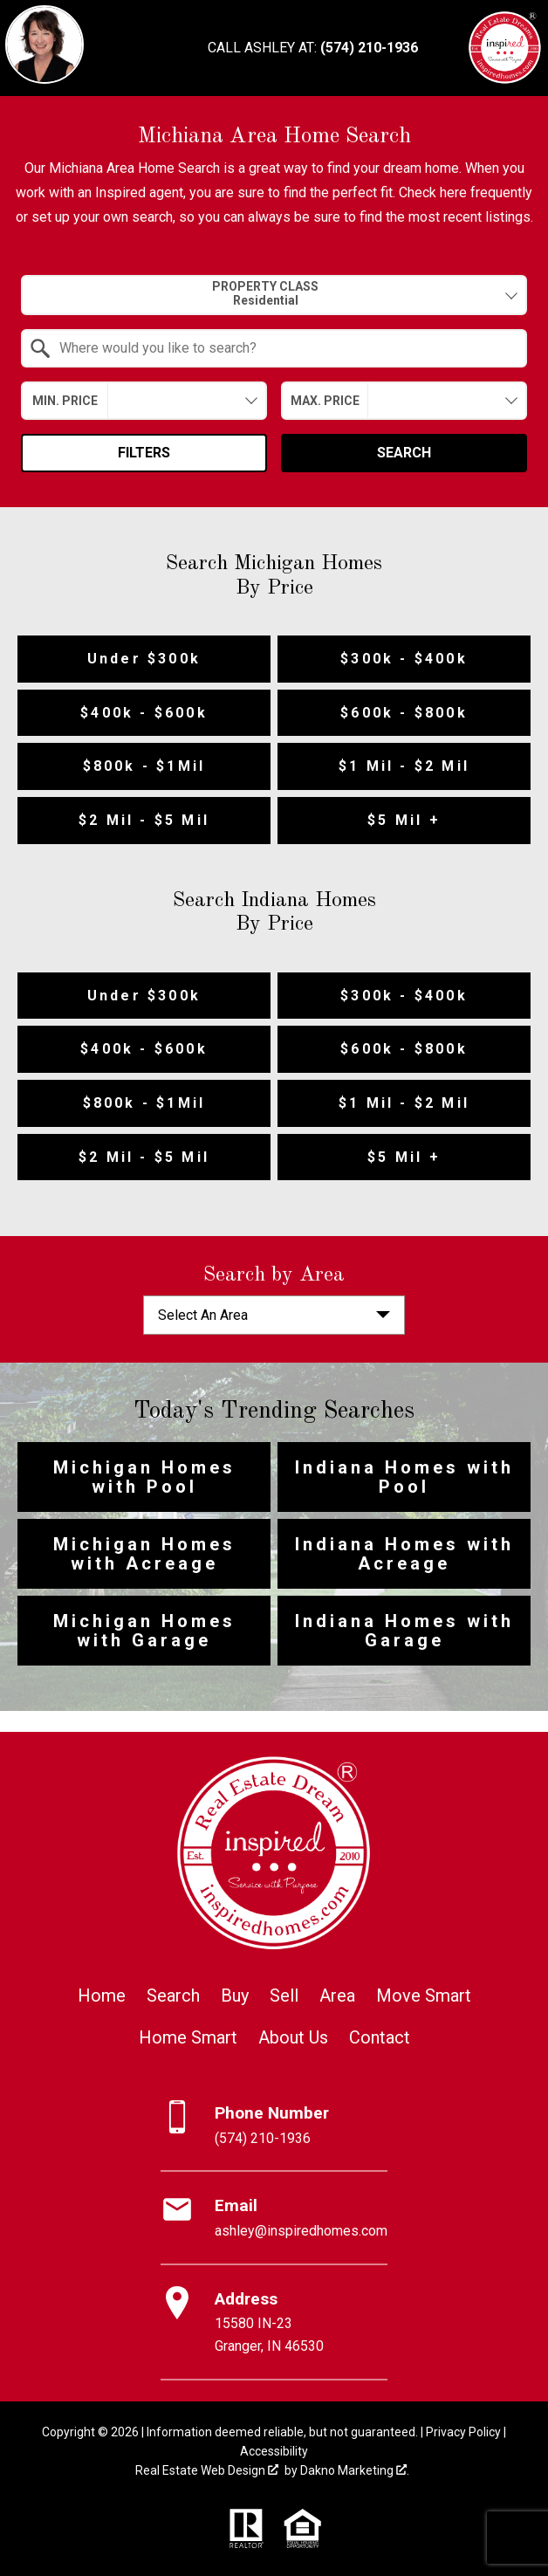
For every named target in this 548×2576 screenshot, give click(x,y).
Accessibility (274, 2451)
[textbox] (284, 348)
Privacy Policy (463, 2432)
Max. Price (325, 401)
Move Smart (423, 1995)
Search (404, 452)
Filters (144, 452)
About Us (293, 2037)
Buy (235, 1995)
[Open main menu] (446, 48)
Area (337, 1995)
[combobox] (274, 295)
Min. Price (65, 401)
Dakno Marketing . (354, 2470)
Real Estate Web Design (206, 2470)
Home (102, 1995)
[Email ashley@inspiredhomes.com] (274, 2218)
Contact (379, 2037)
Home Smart (188, 2037)
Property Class (265, 293)
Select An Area (203, 1315)
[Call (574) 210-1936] (313, 48)
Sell (284, 1995)
